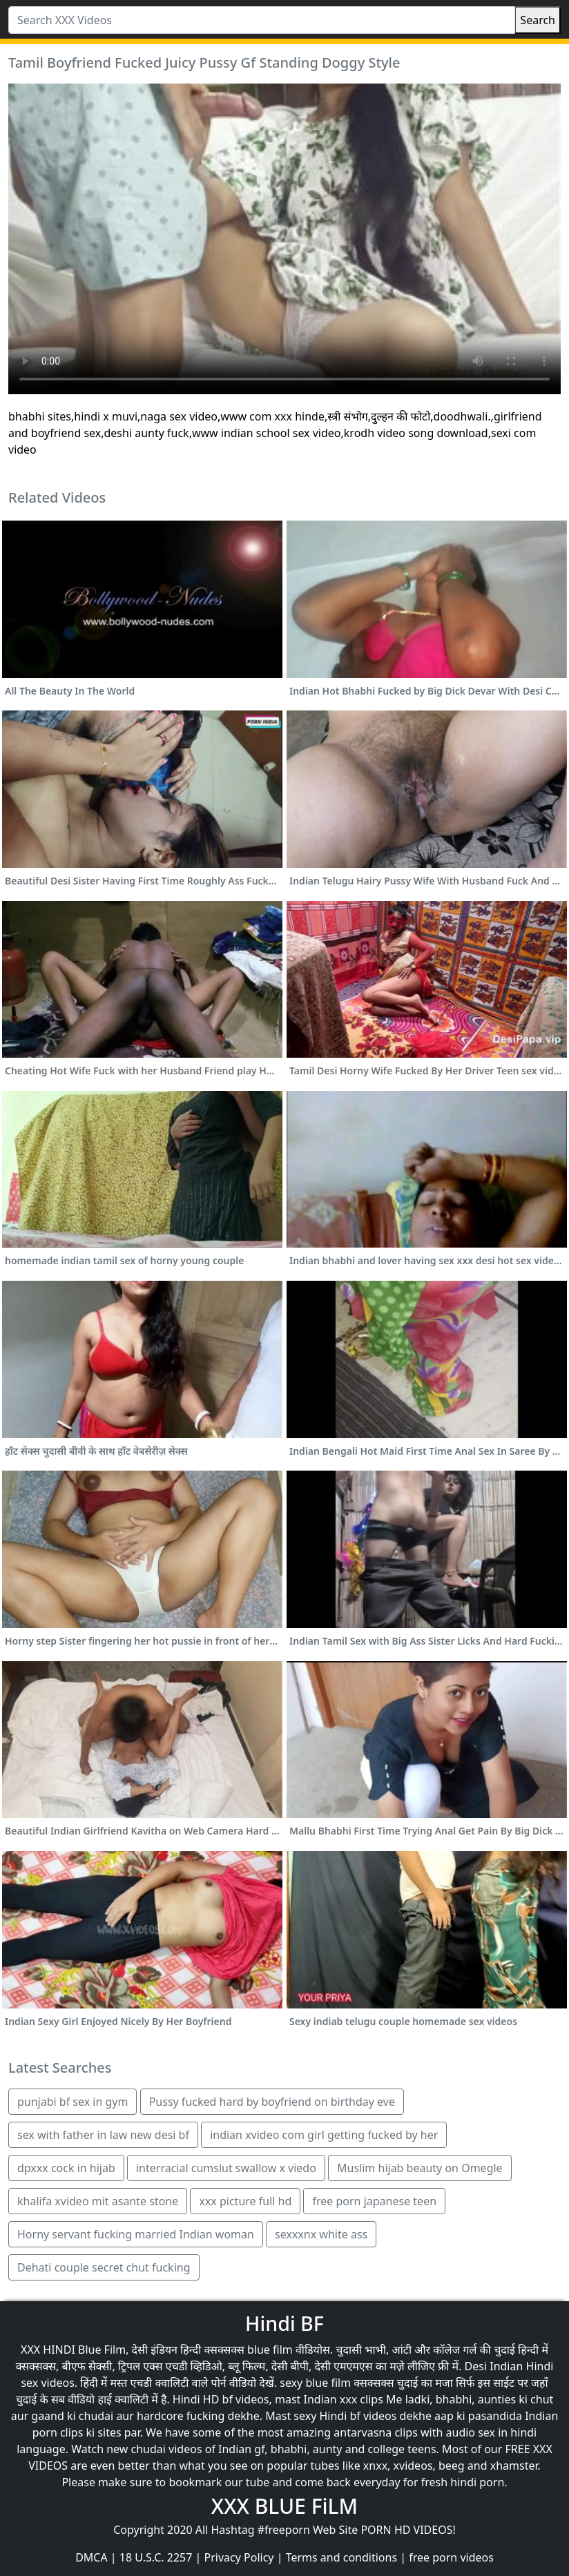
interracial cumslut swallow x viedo (226, 2168)
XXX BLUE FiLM (284, 2506)
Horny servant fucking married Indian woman (135, 2234)
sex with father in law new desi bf (103, 2134)
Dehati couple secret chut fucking (104, 2267)
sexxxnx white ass (321, 2234)
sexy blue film (315, 2382)
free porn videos (451, 2557)
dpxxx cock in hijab (66, 2168)
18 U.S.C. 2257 (156, 2557)
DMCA (91, 2557)
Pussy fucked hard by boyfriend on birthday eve (272, 2101)
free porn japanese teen (374, 2201)
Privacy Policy (239, 2557)
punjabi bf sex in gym (72, 2101)
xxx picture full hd (245, 2201)
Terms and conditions (341, 2557)
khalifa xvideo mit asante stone (97, 2201)
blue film (270, 2349)
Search (537, 20)
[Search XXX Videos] (261, 20)
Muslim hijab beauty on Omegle (420, 2168)
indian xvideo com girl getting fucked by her (324, 2134)
